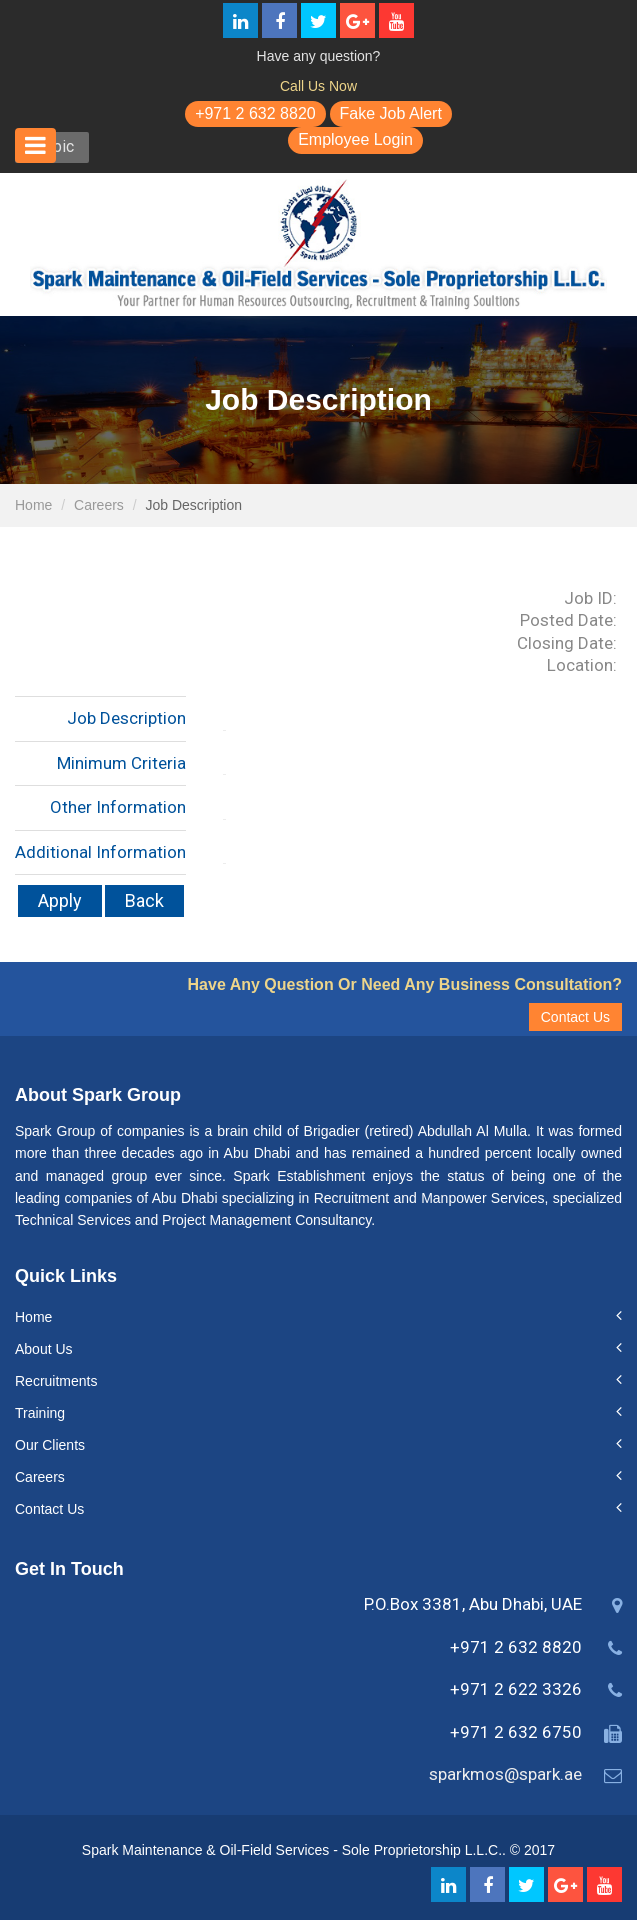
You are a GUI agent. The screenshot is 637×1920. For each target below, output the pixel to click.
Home (33, 505)
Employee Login (355, 139)
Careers (99, 505)
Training (40, 1413)
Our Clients (50, 1445)
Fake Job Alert (391, 113)
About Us (44, 1349)
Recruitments (56, 1381)
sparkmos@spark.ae (505, 1774)
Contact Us (575, 1017)
